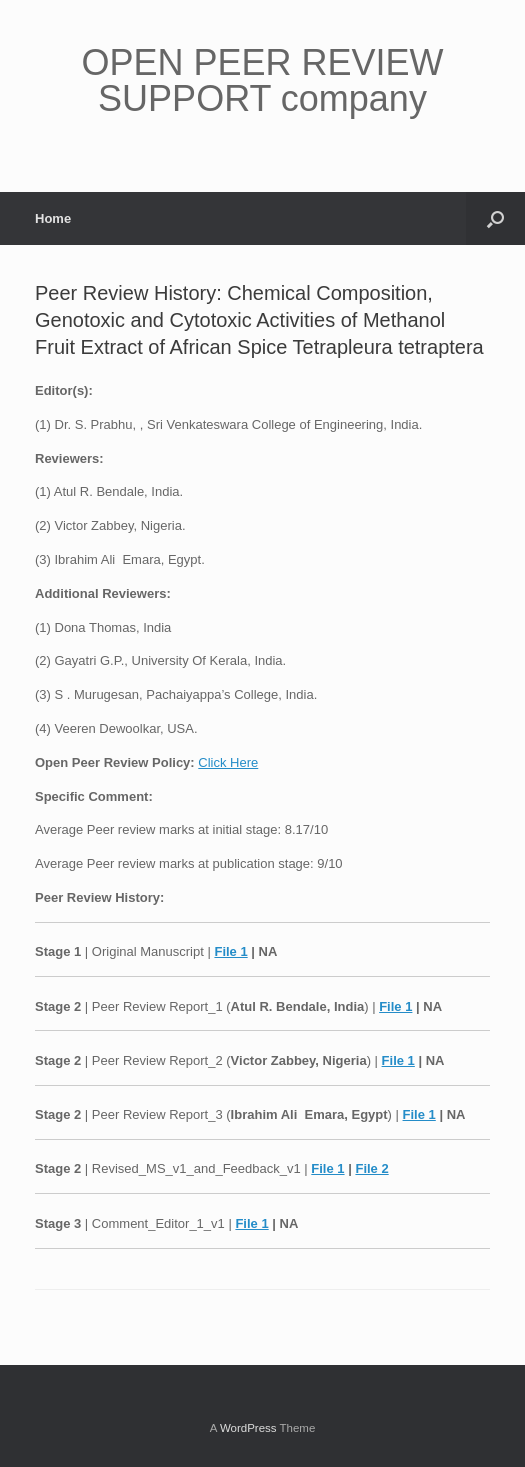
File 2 (371, 1168)
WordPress (248, 1428)
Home (53, 218)
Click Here (228, 762)
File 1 (230, 951)
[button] (495, 218)
